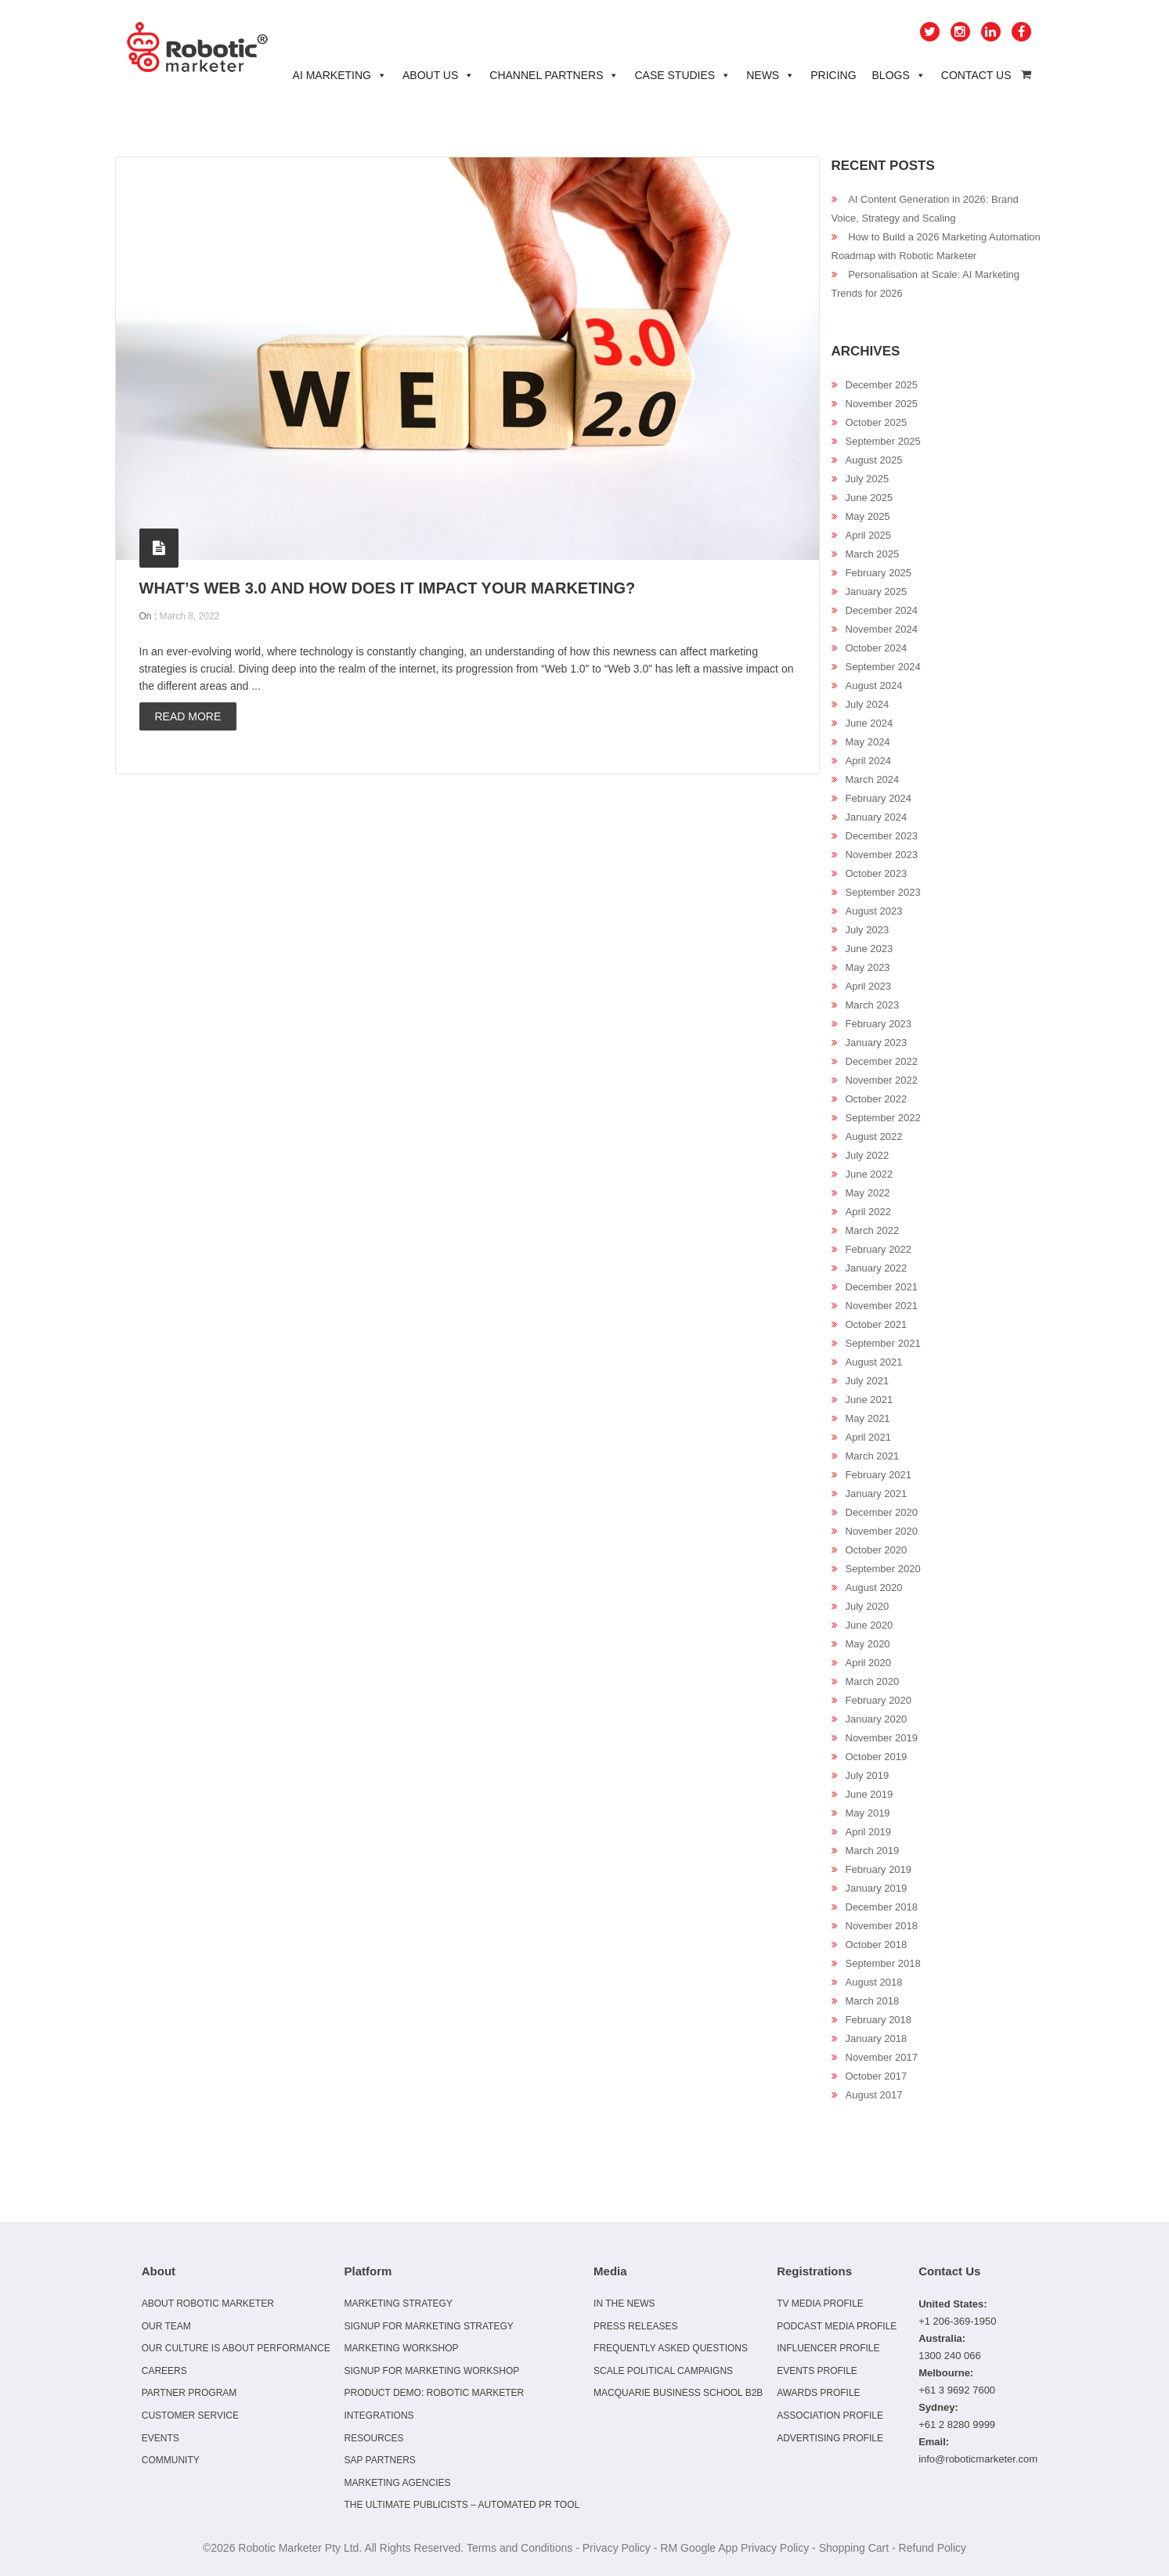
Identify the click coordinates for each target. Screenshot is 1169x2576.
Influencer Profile (828, 2348)
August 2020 (874, 1587)
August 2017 (874, 2095)
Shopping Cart (854, 2548)
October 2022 (876, 1099)
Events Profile (817, 2370)
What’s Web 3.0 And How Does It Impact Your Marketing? (387, 588)
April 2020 (869, 1663)
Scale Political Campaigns (663, 2370)
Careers (164, 2370)
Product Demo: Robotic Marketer (434, 2392)
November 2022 (882, 1080)
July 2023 (867, 930)
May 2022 (868, 1193)
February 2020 (879, 1700)
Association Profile (830, 2415)
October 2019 (876, 1756)
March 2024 (873, 779)
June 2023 (869, 948)
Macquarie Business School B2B (678, 2392)
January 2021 (876, 1493)
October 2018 (876, 1944)
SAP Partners (379, 2460)
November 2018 (882, 1926)
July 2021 (867, 1381)
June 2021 (869, 1399)
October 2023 (876, 873)
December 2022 (882, 1061)
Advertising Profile (830, 2438)
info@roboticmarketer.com (977, 2459)
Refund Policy (932, 2548)
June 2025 (869, 497)
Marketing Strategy (398, 2303)
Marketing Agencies (397, 2482)
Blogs (898, 75)
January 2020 (876, 1719)
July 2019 (867, 1775)
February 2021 (879, 1475)
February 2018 (879, 2020)
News (770, 75)
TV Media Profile (820, 2303)
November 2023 (882, 854)
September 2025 (883, 441)
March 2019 (873, 1850)
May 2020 (868, 1644)
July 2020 (867, 1606)
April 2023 (869, 986)
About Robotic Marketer (208, 2303)
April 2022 (869, 1212)
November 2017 (882, 2057)
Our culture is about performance (236, 2348)
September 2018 (883, 1963)
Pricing (833, 75)
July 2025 (867, 479)
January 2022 (876, 1268)
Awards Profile (818, 2392)
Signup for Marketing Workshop (431, 2370)
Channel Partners (554, 75)
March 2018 (873, 2001)
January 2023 (876, 1042)
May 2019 (868, 1813)
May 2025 (868, 516)
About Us (438, 75)
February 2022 (879, 1249)
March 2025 (873, 554)
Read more (188, 716)
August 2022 (874, 1136)
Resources (373, 2438)
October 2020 (876, 1550)
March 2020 (873, 1681)
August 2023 (874, 911)
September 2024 (883, 667)
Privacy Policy (617, 2548)
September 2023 (883, 892)
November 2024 (882, 629)
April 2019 (869, 1832)
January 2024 (876, 817)
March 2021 (873, 1456)
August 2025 (874, 460)
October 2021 (876, 1324)
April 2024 (869, 761)
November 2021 (882, 1305)
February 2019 (879, 1869)
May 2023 (868, 967)
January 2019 (876, 1888)
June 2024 (869, 723)
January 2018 (876, 2038)
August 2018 (874, 1982)
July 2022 (867, 1155)
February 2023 (879, 1024)
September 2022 (883, 1118)
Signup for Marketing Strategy (428, 2326)
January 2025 (876, 591)
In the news (624, 2303)
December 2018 (882, 1907)
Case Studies (682, 75)
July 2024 (867, 704)
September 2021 (883, 1343)
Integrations (378, 2415)
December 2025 (882, 385)
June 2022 (869, 1174)
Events (160, 2438)
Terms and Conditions (519, 2548)
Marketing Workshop (401, 2348)
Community (171, 2460)
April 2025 (869, 535)
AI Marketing (340, 75)
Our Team (166, 2326)
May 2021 (868, 1418)
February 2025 (879, 573)
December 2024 (882, 610)
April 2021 (869, 1437)
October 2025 (876, 422)
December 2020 (882, 1512)
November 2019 (882, 1738)
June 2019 (869, 1794)
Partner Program (189, 2392)
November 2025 (882, 403)
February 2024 (879, 798)
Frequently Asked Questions (671, 2348)
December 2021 (882, 1287)
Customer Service (190, 2415)
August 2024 (874, 685)
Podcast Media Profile (837, 2326)
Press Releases (635, 2326)
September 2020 (883, 1569)
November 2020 (882, 1531)
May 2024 (868, 742)
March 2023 (873, 1005)
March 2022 (873, 1230)
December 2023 (882, 836)
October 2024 (876, 648)
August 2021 (874, 1362)
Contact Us (976, 75)
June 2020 (869, 1625)
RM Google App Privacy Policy (734, 2548)
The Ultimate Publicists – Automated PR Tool (461, 2504)
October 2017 (876, 2076)
